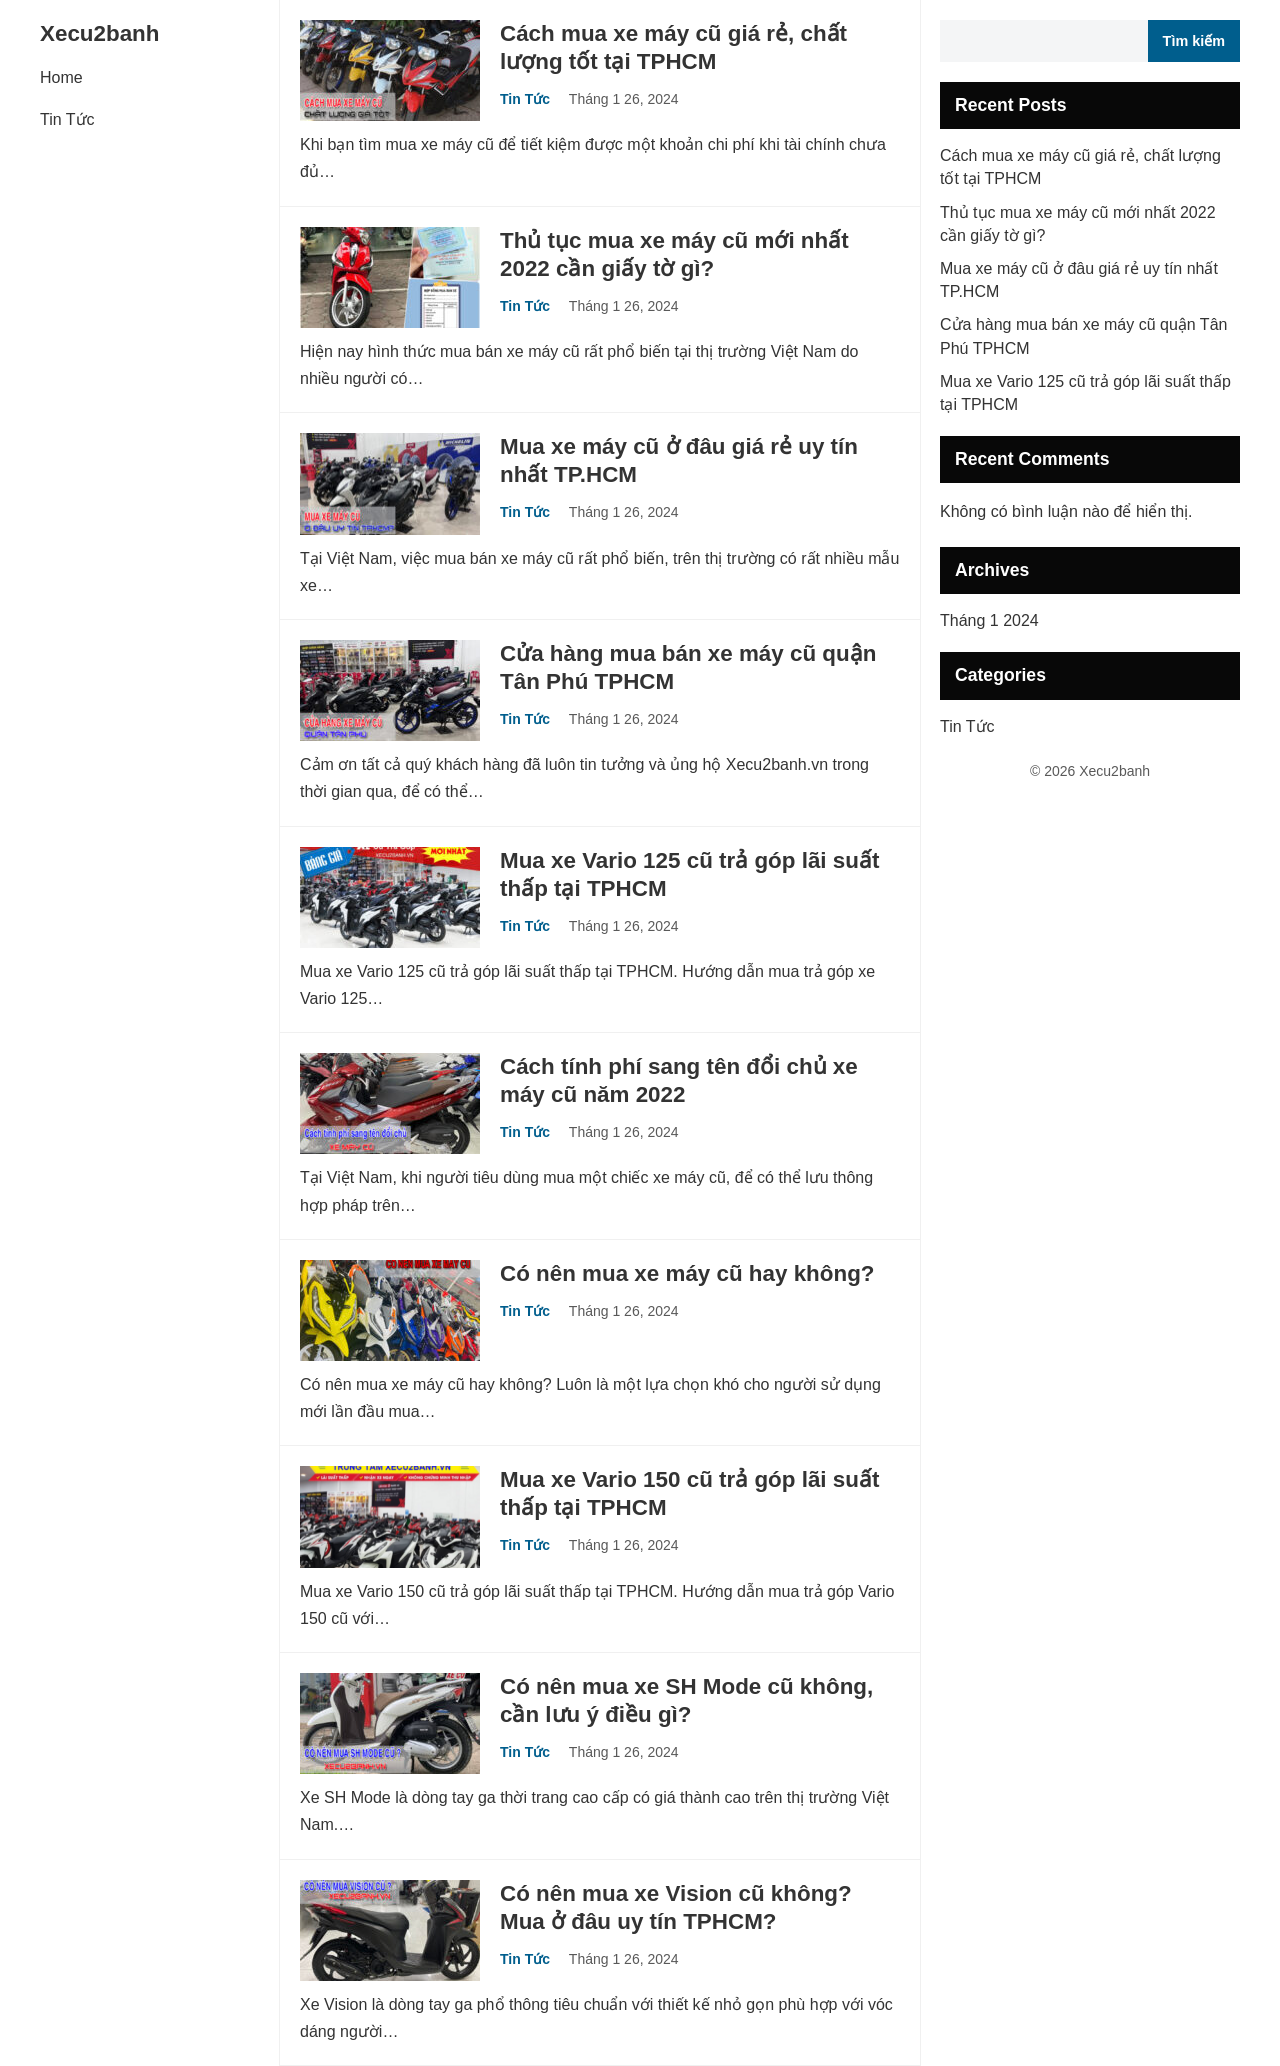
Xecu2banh (99, 33)
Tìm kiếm (1194, 41)
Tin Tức (67, 119)
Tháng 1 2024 (989, 620)
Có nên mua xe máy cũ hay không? (687, 1273)
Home (61, 77)
